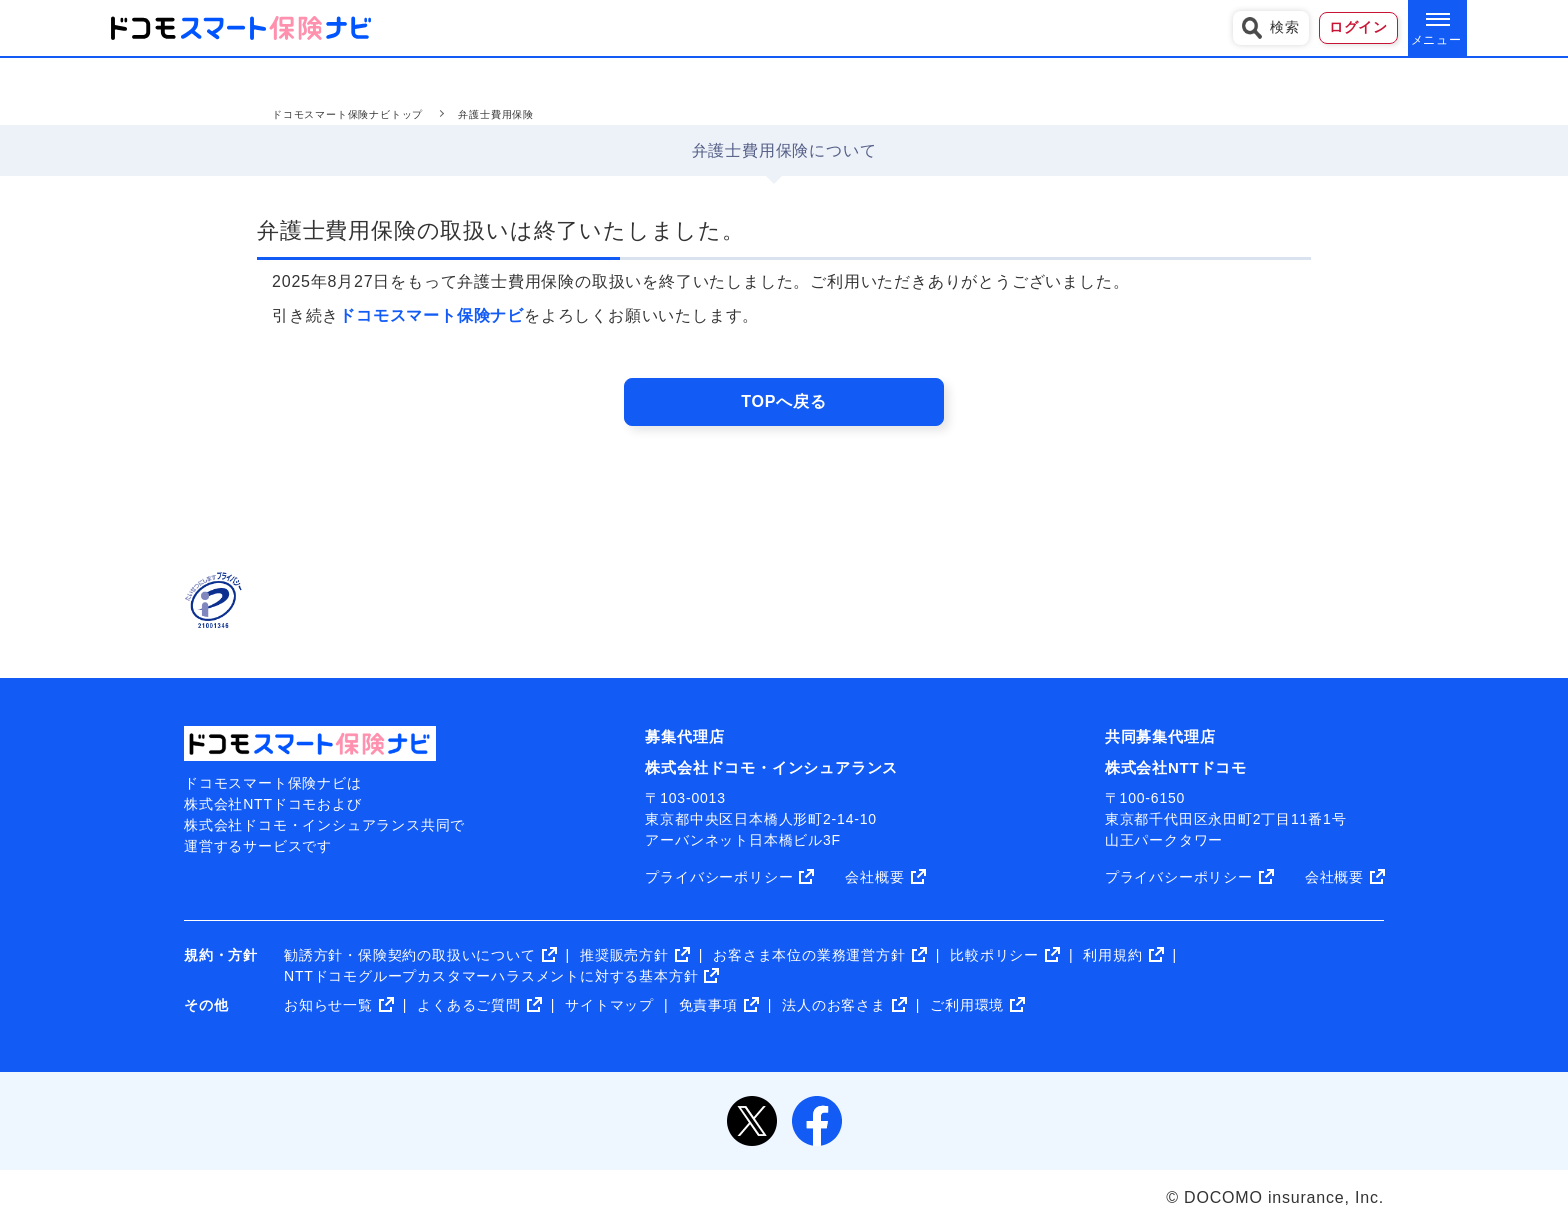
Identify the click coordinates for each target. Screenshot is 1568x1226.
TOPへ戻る (783, 401)
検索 (1271, 28)
